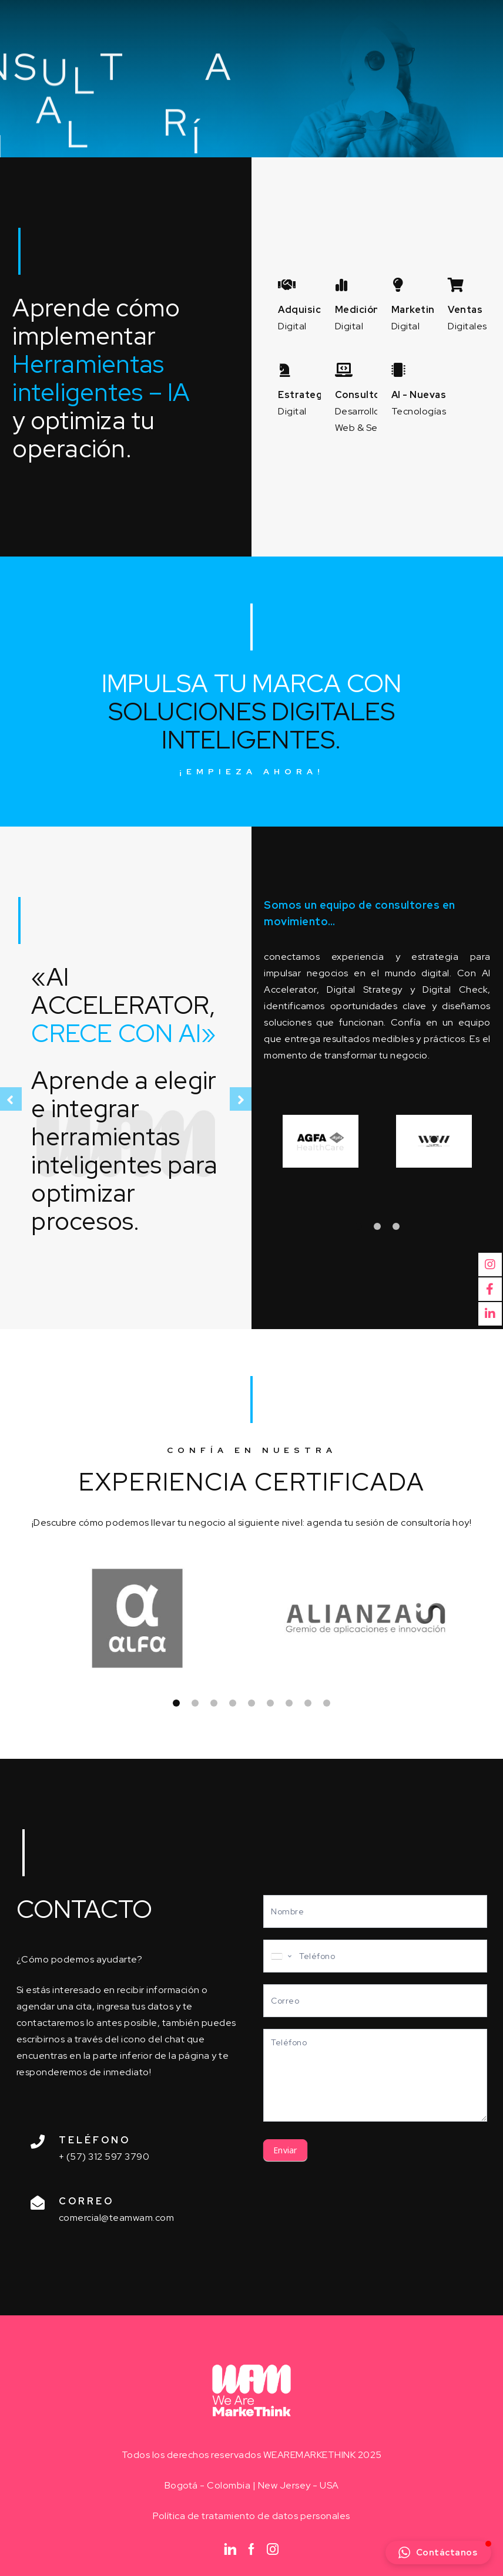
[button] (438, 2552)
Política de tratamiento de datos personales (251, 2516)
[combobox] (280, 1956)
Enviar (285, 2150)
